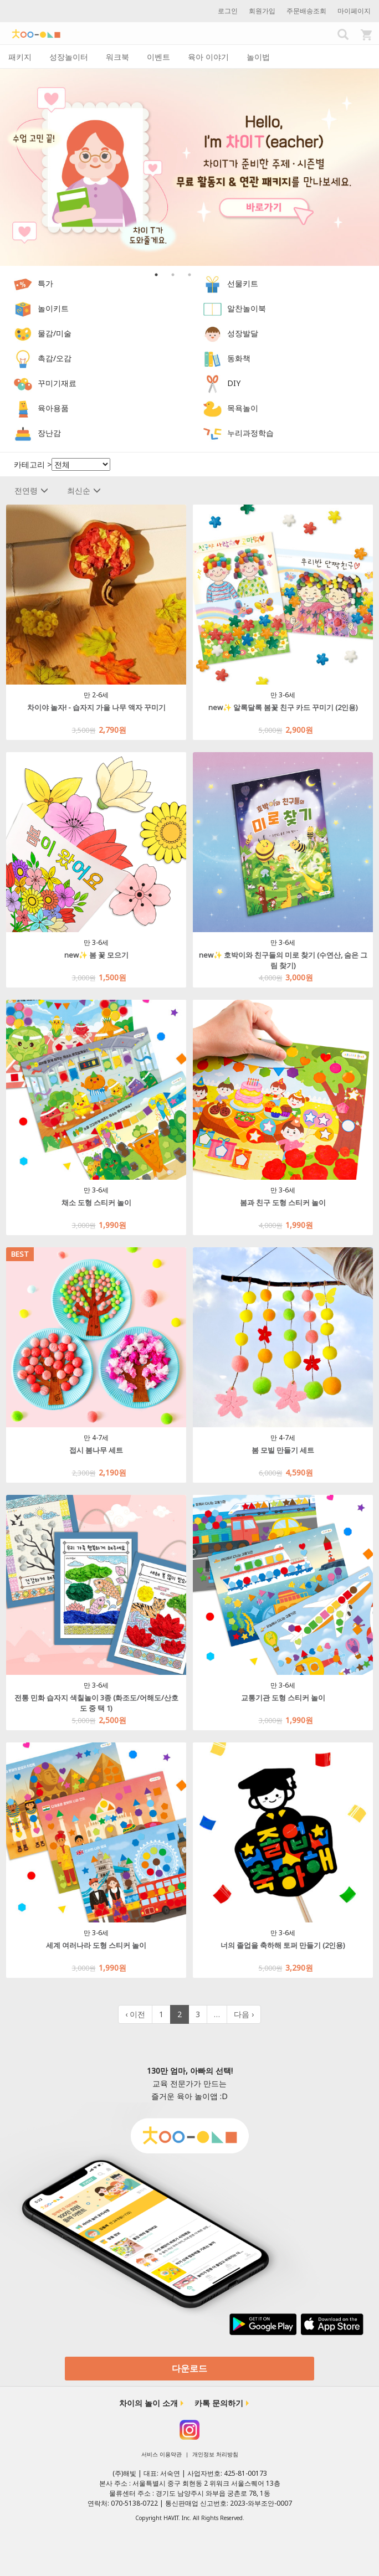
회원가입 (262, 11)
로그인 (228, 11)
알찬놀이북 (246, 308)
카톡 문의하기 (218, 2403)
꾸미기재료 (57, 383)
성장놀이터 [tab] (68, 57)
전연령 (31, 490)
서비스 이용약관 (161, 2454)
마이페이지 (354, 11)
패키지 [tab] (20, 57)
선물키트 (242, 283)
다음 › (244, 2014)
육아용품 (53, 408)
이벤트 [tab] (158, 57)
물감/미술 (54, 333)
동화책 (238, 358)
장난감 (49, 433)
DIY (233, 383)
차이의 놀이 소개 (148, 2403)
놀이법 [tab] (258, 57)
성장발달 (242, 333)
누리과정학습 (250, 433)
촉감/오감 (54, 358)
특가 (45, 283)
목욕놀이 (242, 408)
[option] (189, 167)
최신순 (84, 490)
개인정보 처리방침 (215, 2454)
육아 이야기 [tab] (208, 57)
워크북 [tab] (117, 57)
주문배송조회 (306, 11)
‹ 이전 (135, 2014)
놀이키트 (53, 308)
